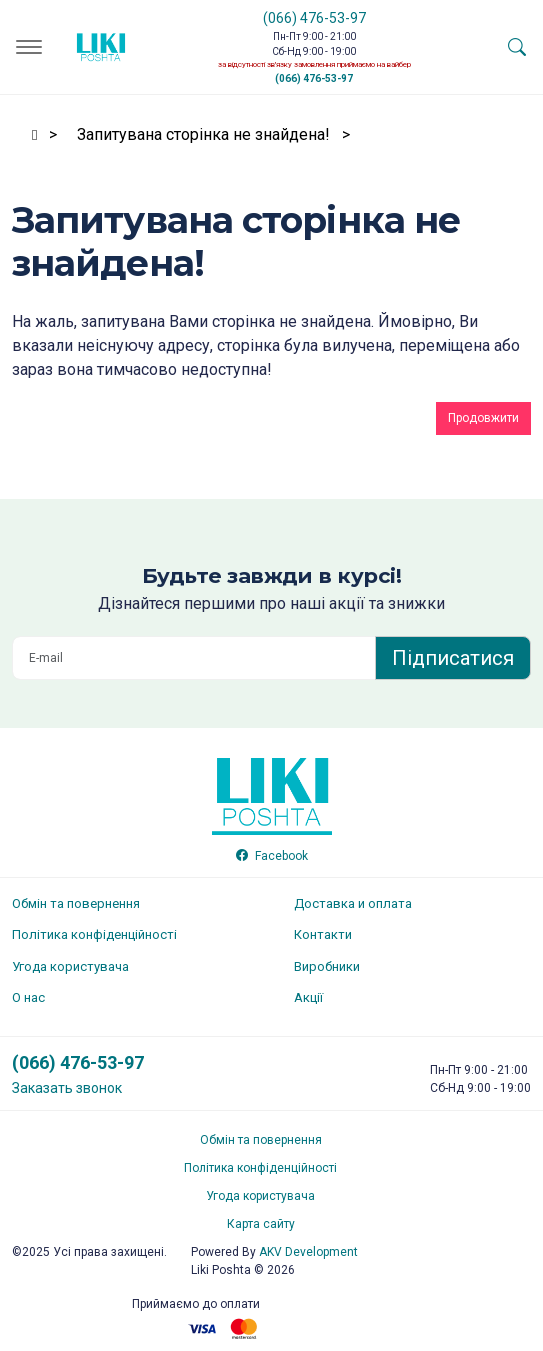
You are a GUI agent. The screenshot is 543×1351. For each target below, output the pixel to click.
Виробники (327, 966)
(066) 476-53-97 (314, 18)
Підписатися (453, 658)
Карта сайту (261, 1224)
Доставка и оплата (353, 903)
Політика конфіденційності (94, 934)
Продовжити (483, 418)
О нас (28, 997)
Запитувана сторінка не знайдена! (203, 134)
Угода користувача (70, 966)
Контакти (323, 934)
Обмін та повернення (76, 903)
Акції (308, 997)
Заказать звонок (67, 1088)
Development (308, 1252)
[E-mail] (194, 658)
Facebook (272, 856)
